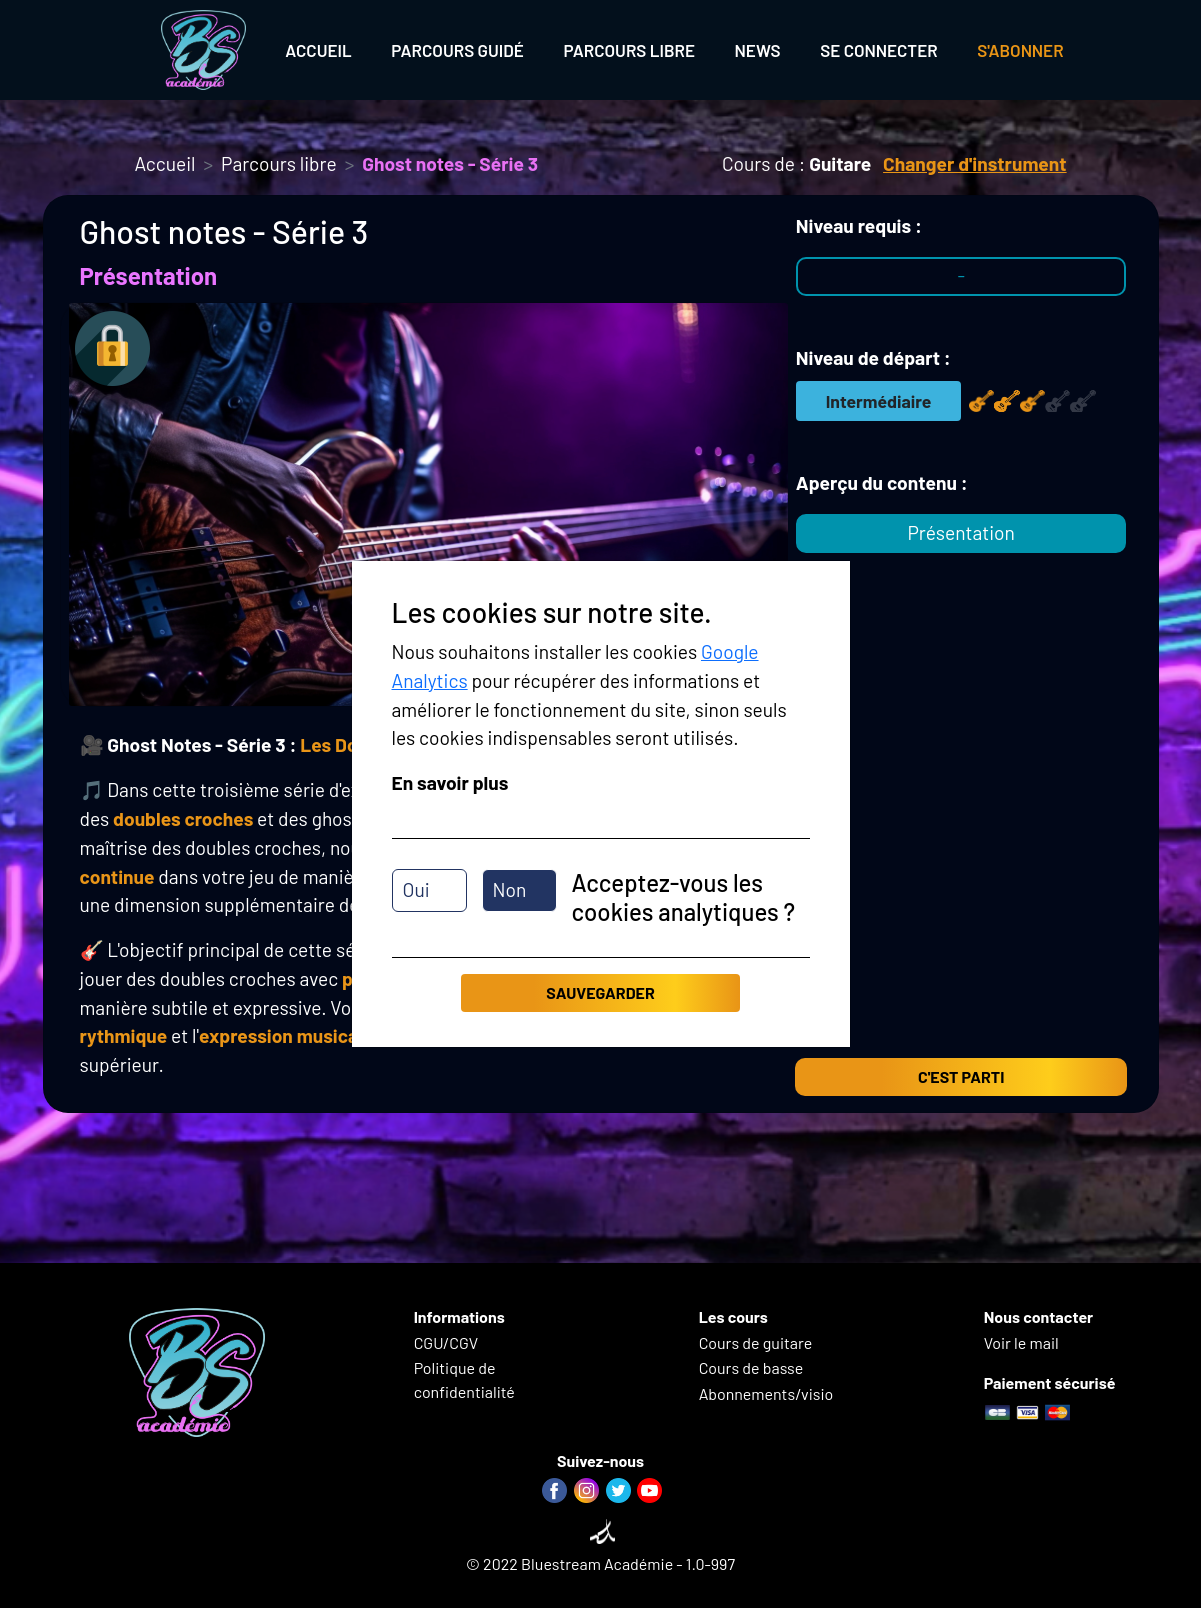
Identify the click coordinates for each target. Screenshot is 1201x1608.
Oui (416, 889)
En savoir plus (450, 782)
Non (510, 889)
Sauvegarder (600, 992)
